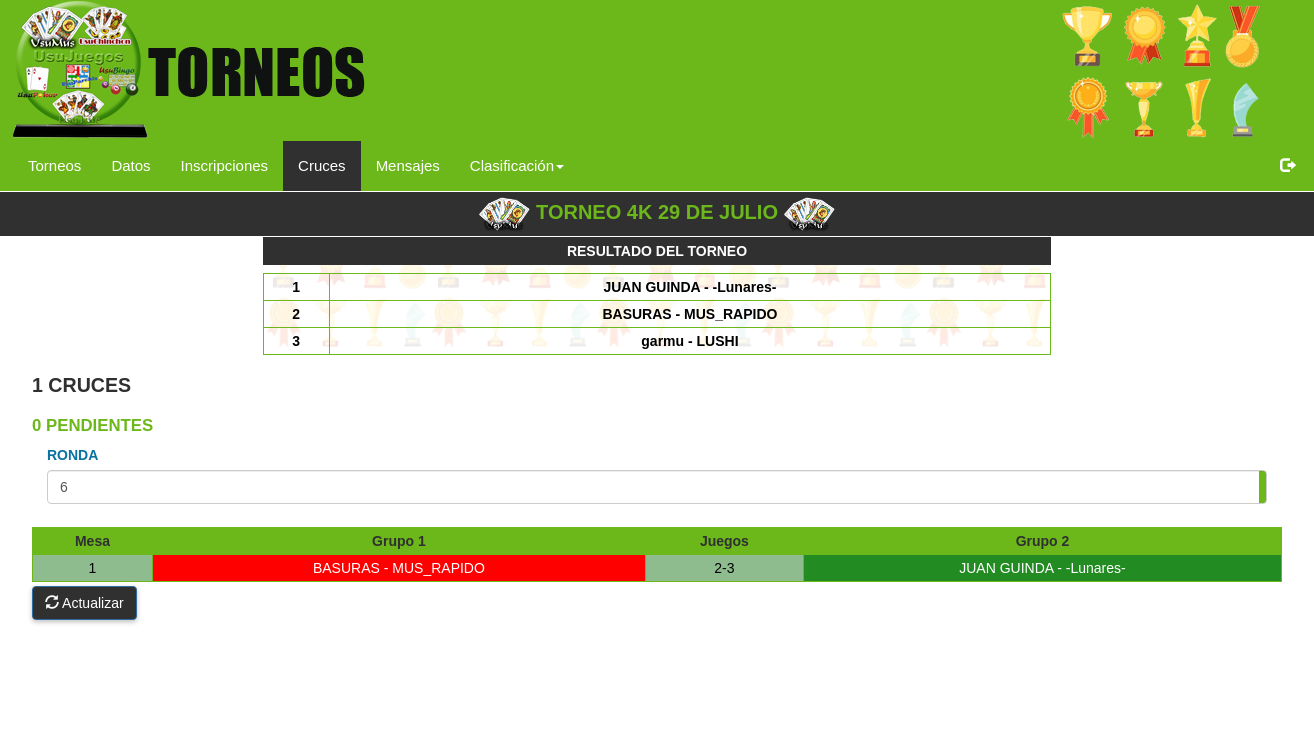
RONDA (72, 455)
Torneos (54, 165)
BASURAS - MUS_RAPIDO (399, 568)
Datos (130, 165)
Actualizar (84, 603)
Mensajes (408, 165)
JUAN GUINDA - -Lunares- (1042, 568)
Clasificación (517, 165)
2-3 (724, 568)
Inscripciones (225, 165)
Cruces (322, 165)
